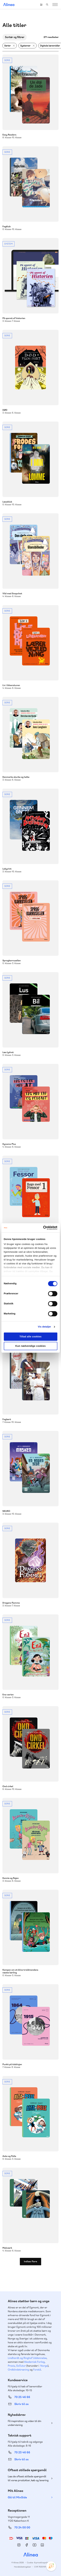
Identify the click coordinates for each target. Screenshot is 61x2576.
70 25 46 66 (22, 2397)
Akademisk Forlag (34, 2362)
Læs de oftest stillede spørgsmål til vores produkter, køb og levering (28, 2478)
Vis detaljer (44, 1326)
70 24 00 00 (22, 2527)
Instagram (19, 2545)
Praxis (11, 2365)
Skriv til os (21, 2404)
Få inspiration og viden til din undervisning (24, 2423)
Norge (44, 2365)
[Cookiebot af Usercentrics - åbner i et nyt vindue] (43, 1228)
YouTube (34, 2545)
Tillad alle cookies (31, 1336)
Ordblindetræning (18, 2369)
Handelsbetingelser (22, 2566)
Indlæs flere (30, 2261)
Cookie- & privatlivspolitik (38, 2562)
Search (47, 4)
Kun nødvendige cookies (30, 1346)
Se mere (30, 97)
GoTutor (21, 2365)
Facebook (27, 2545)
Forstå (37, 2369)
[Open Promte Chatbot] (51, 2566)
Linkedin (42, 2545)
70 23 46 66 (22, 2452)
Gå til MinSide (17, 2497)
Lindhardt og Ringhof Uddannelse (27, 2358)
